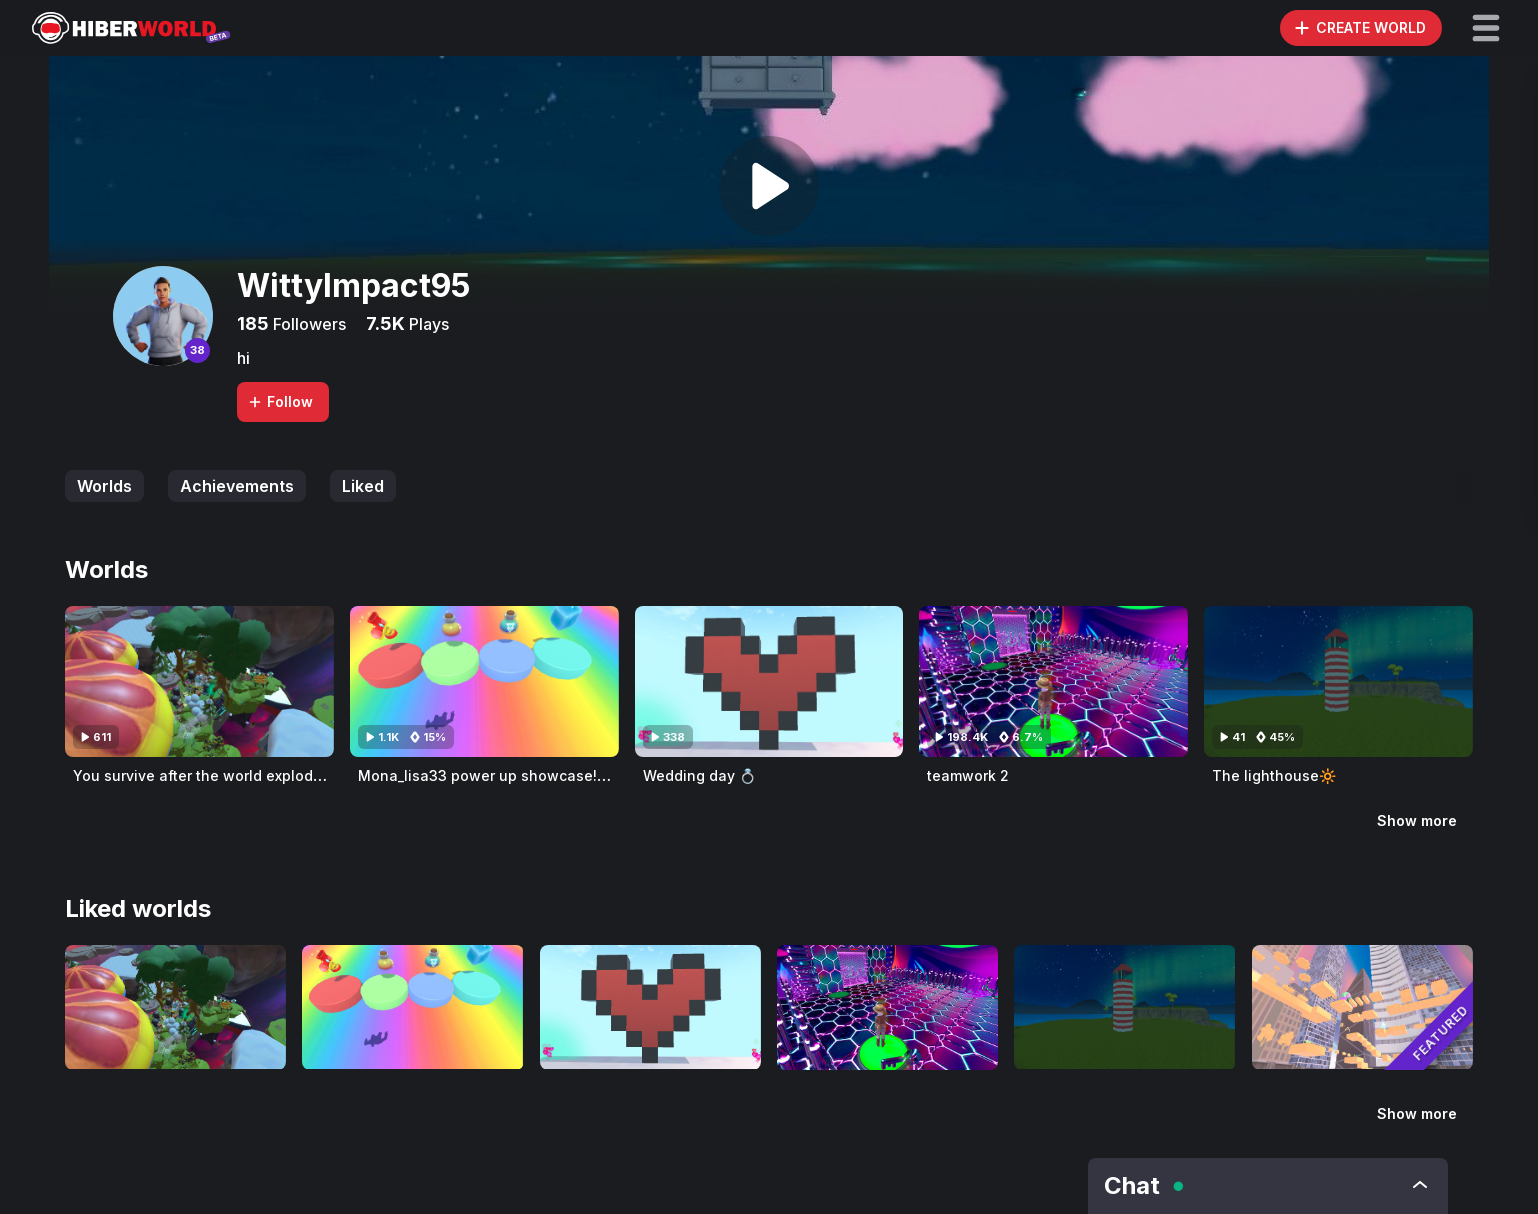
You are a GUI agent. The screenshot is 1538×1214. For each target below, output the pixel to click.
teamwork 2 (968, 775)
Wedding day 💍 (699, 775)
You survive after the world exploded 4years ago (244, 775)
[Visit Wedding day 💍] (769, 681)
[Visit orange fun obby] (1362, 1007)
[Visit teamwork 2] (1053, 681)
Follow (280, 401)
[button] (1486, 28)
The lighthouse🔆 (1274, 775)
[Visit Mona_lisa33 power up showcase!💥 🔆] (484, 681)
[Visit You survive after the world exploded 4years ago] (199, 681)
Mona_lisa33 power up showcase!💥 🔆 (496, 775)
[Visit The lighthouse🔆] (1338, 681)
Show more (1417, 820)
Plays (427, 324)
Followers (307, 324)
